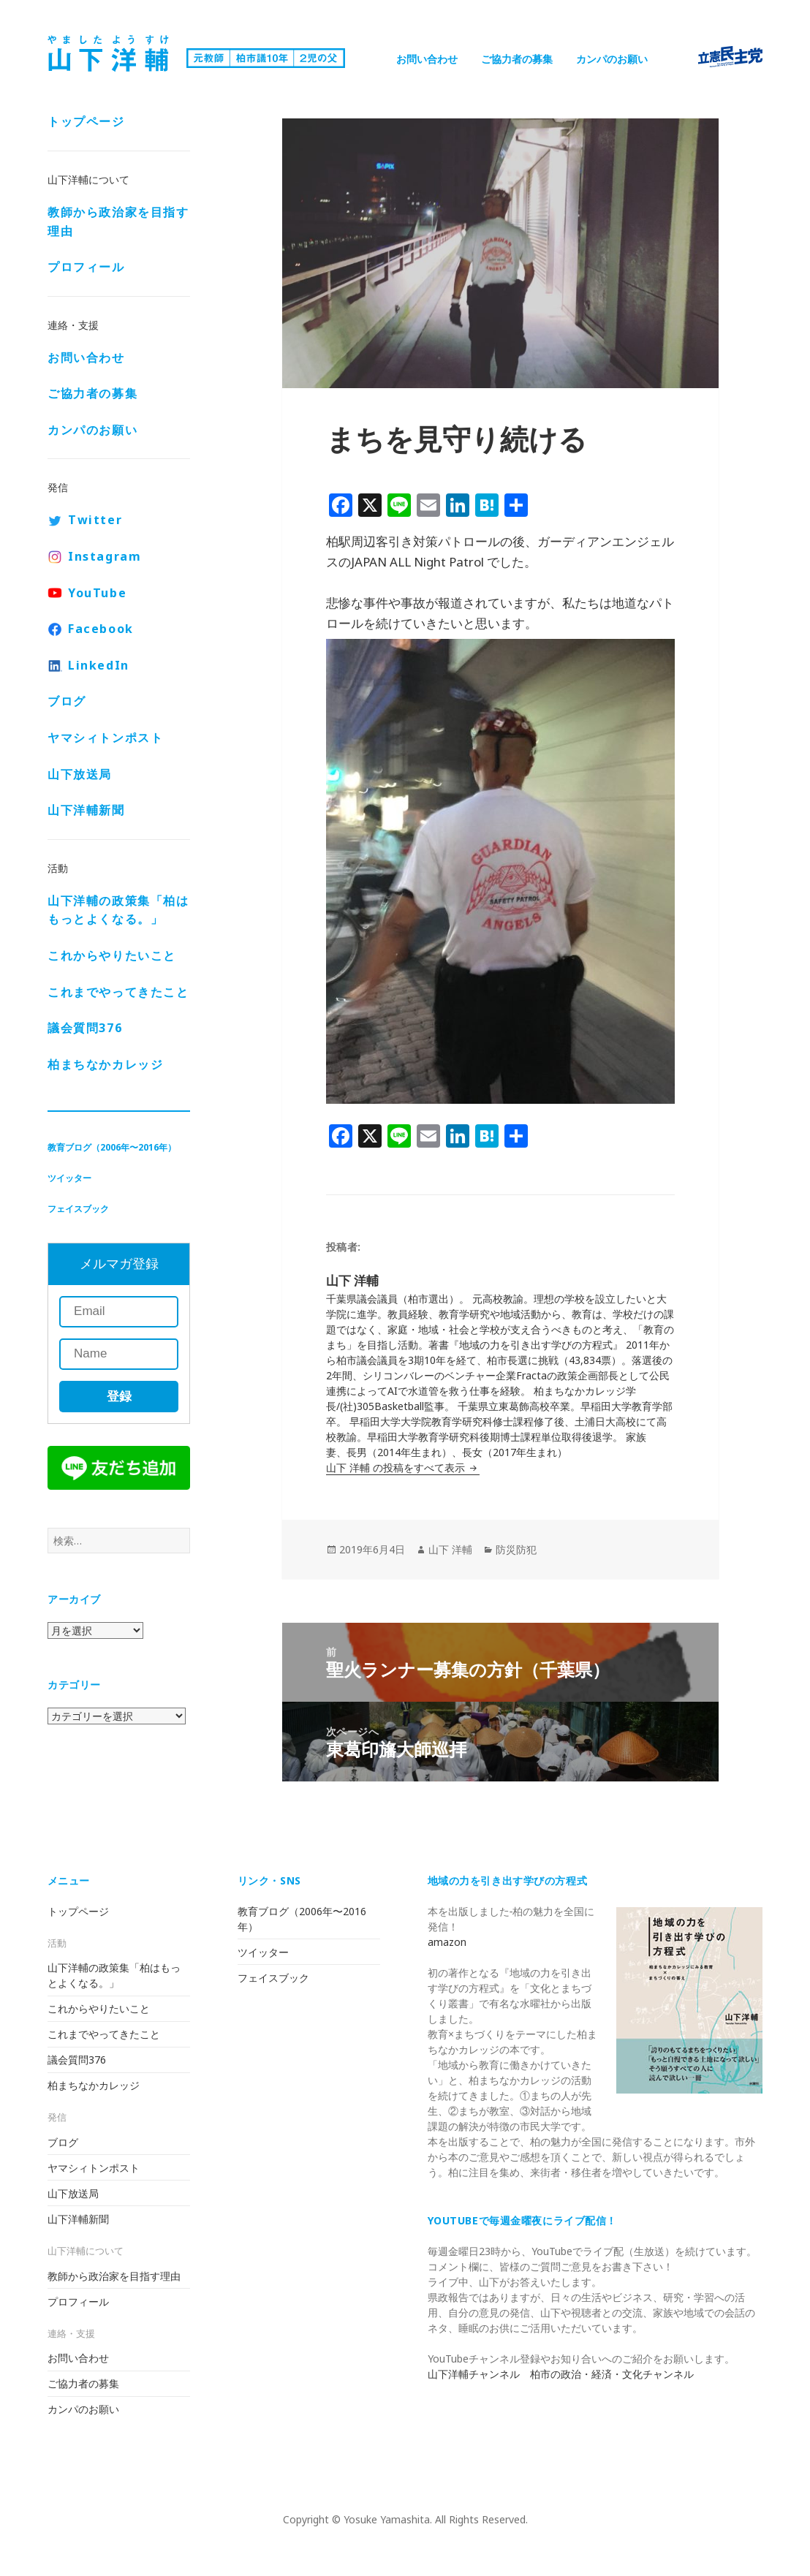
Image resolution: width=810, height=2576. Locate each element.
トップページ (86, 121)
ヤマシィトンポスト (105, 738)
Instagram (104, 556)
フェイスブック (78, 1208)
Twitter (95, 520)
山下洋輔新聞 (86, 810)
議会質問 (85, 1028)
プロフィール (86, 267)
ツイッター (69, 1178)
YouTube (97, 593)
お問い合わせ (427, 59)
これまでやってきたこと (118, 992)
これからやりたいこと (112, 955)
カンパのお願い (612, 59)
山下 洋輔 (450, 1549)
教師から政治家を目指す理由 (118, 221)
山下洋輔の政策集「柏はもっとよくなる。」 (118, 910)
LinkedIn (98, 665)
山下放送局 (80, 774)
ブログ (67, 701)
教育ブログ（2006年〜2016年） (112, 1147)
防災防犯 (516, 1549)
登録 (119, 1396)
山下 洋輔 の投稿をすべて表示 (397, 1467)
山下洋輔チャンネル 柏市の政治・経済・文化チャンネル (561, 2374)
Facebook (101, 629)
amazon (447, 1942)
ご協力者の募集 (517, 59)
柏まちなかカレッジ (105, 1064)
